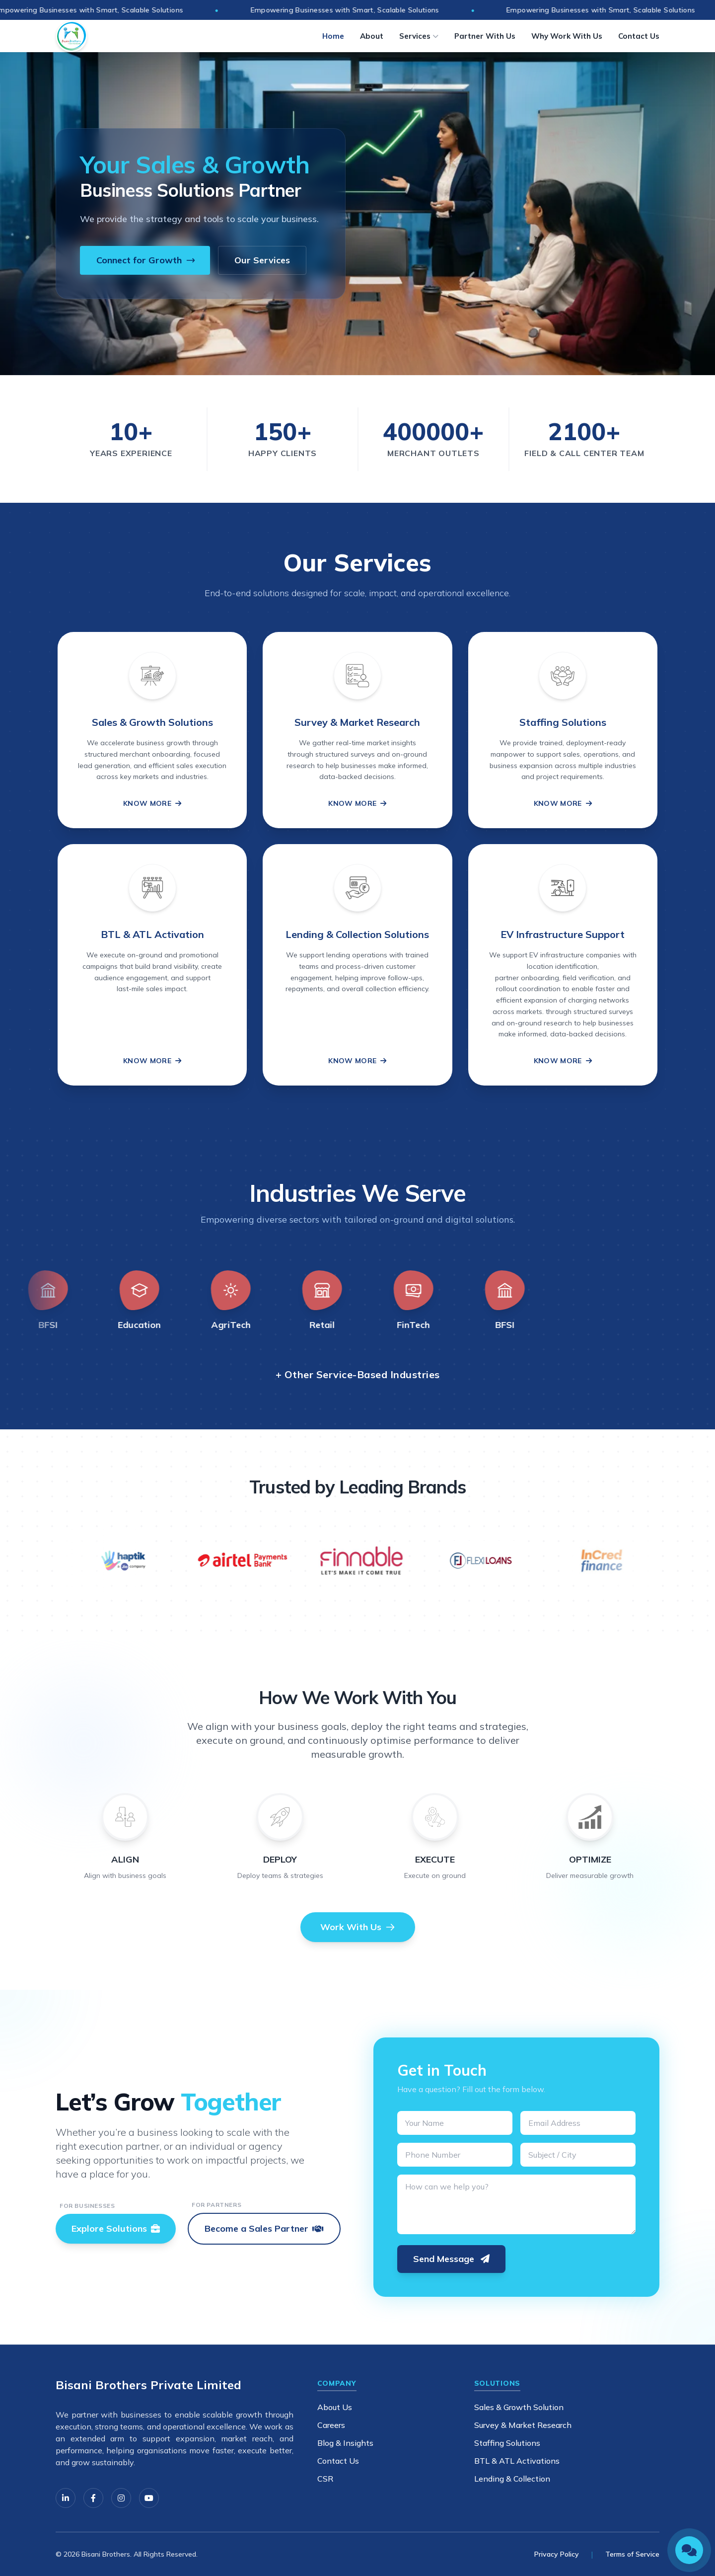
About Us (334, 2407)
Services (418, 36)
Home (333, 36)
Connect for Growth (146, 260)
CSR (325, 2479)
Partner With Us (484, 36)
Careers (331, 2425)
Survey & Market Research (523, 2425)
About (371, 36)
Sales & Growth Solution (519, 2407)
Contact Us (638, 36)
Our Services (262, 260)
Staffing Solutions (507, 2443)
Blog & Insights (345, 2443)
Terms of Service (632, 2554)
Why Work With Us (566, 36)
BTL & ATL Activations (517, 2461)
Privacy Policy (556, 2554)
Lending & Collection (512, 2479)
